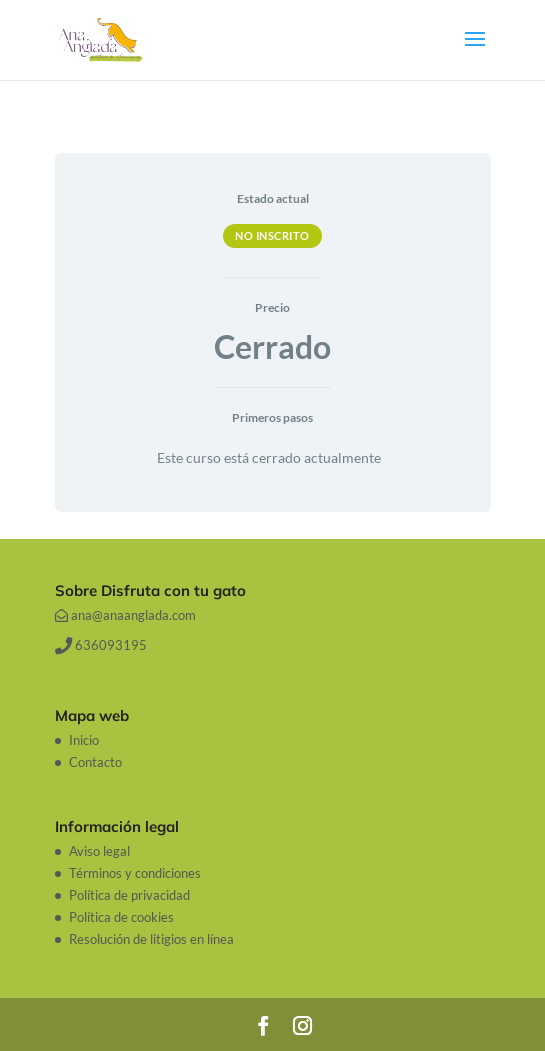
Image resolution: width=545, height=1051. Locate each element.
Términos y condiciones (135, 873)
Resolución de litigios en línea (151, 939)
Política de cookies (121, 917)
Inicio (84, 740)
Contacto (95, 762)
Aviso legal (99, 851)
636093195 (101, 645)
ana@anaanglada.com (125, 615)
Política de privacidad (129, 895)
